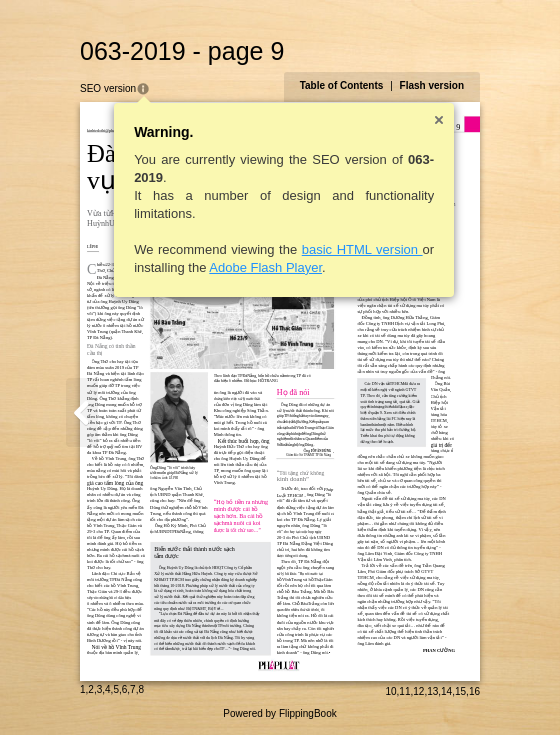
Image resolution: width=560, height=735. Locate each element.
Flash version (432, 85)
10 (390, 691)
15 (460, 691)
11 (404, 691)
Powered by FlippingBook (279, 713)
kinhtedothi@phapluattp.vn (109, 130)
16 (474, 691)
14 (446, 691)
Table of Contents (342, 85)
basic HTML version (362, 249)
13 (432, 691)
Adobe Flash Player (265, 267)
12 (418, 691)
